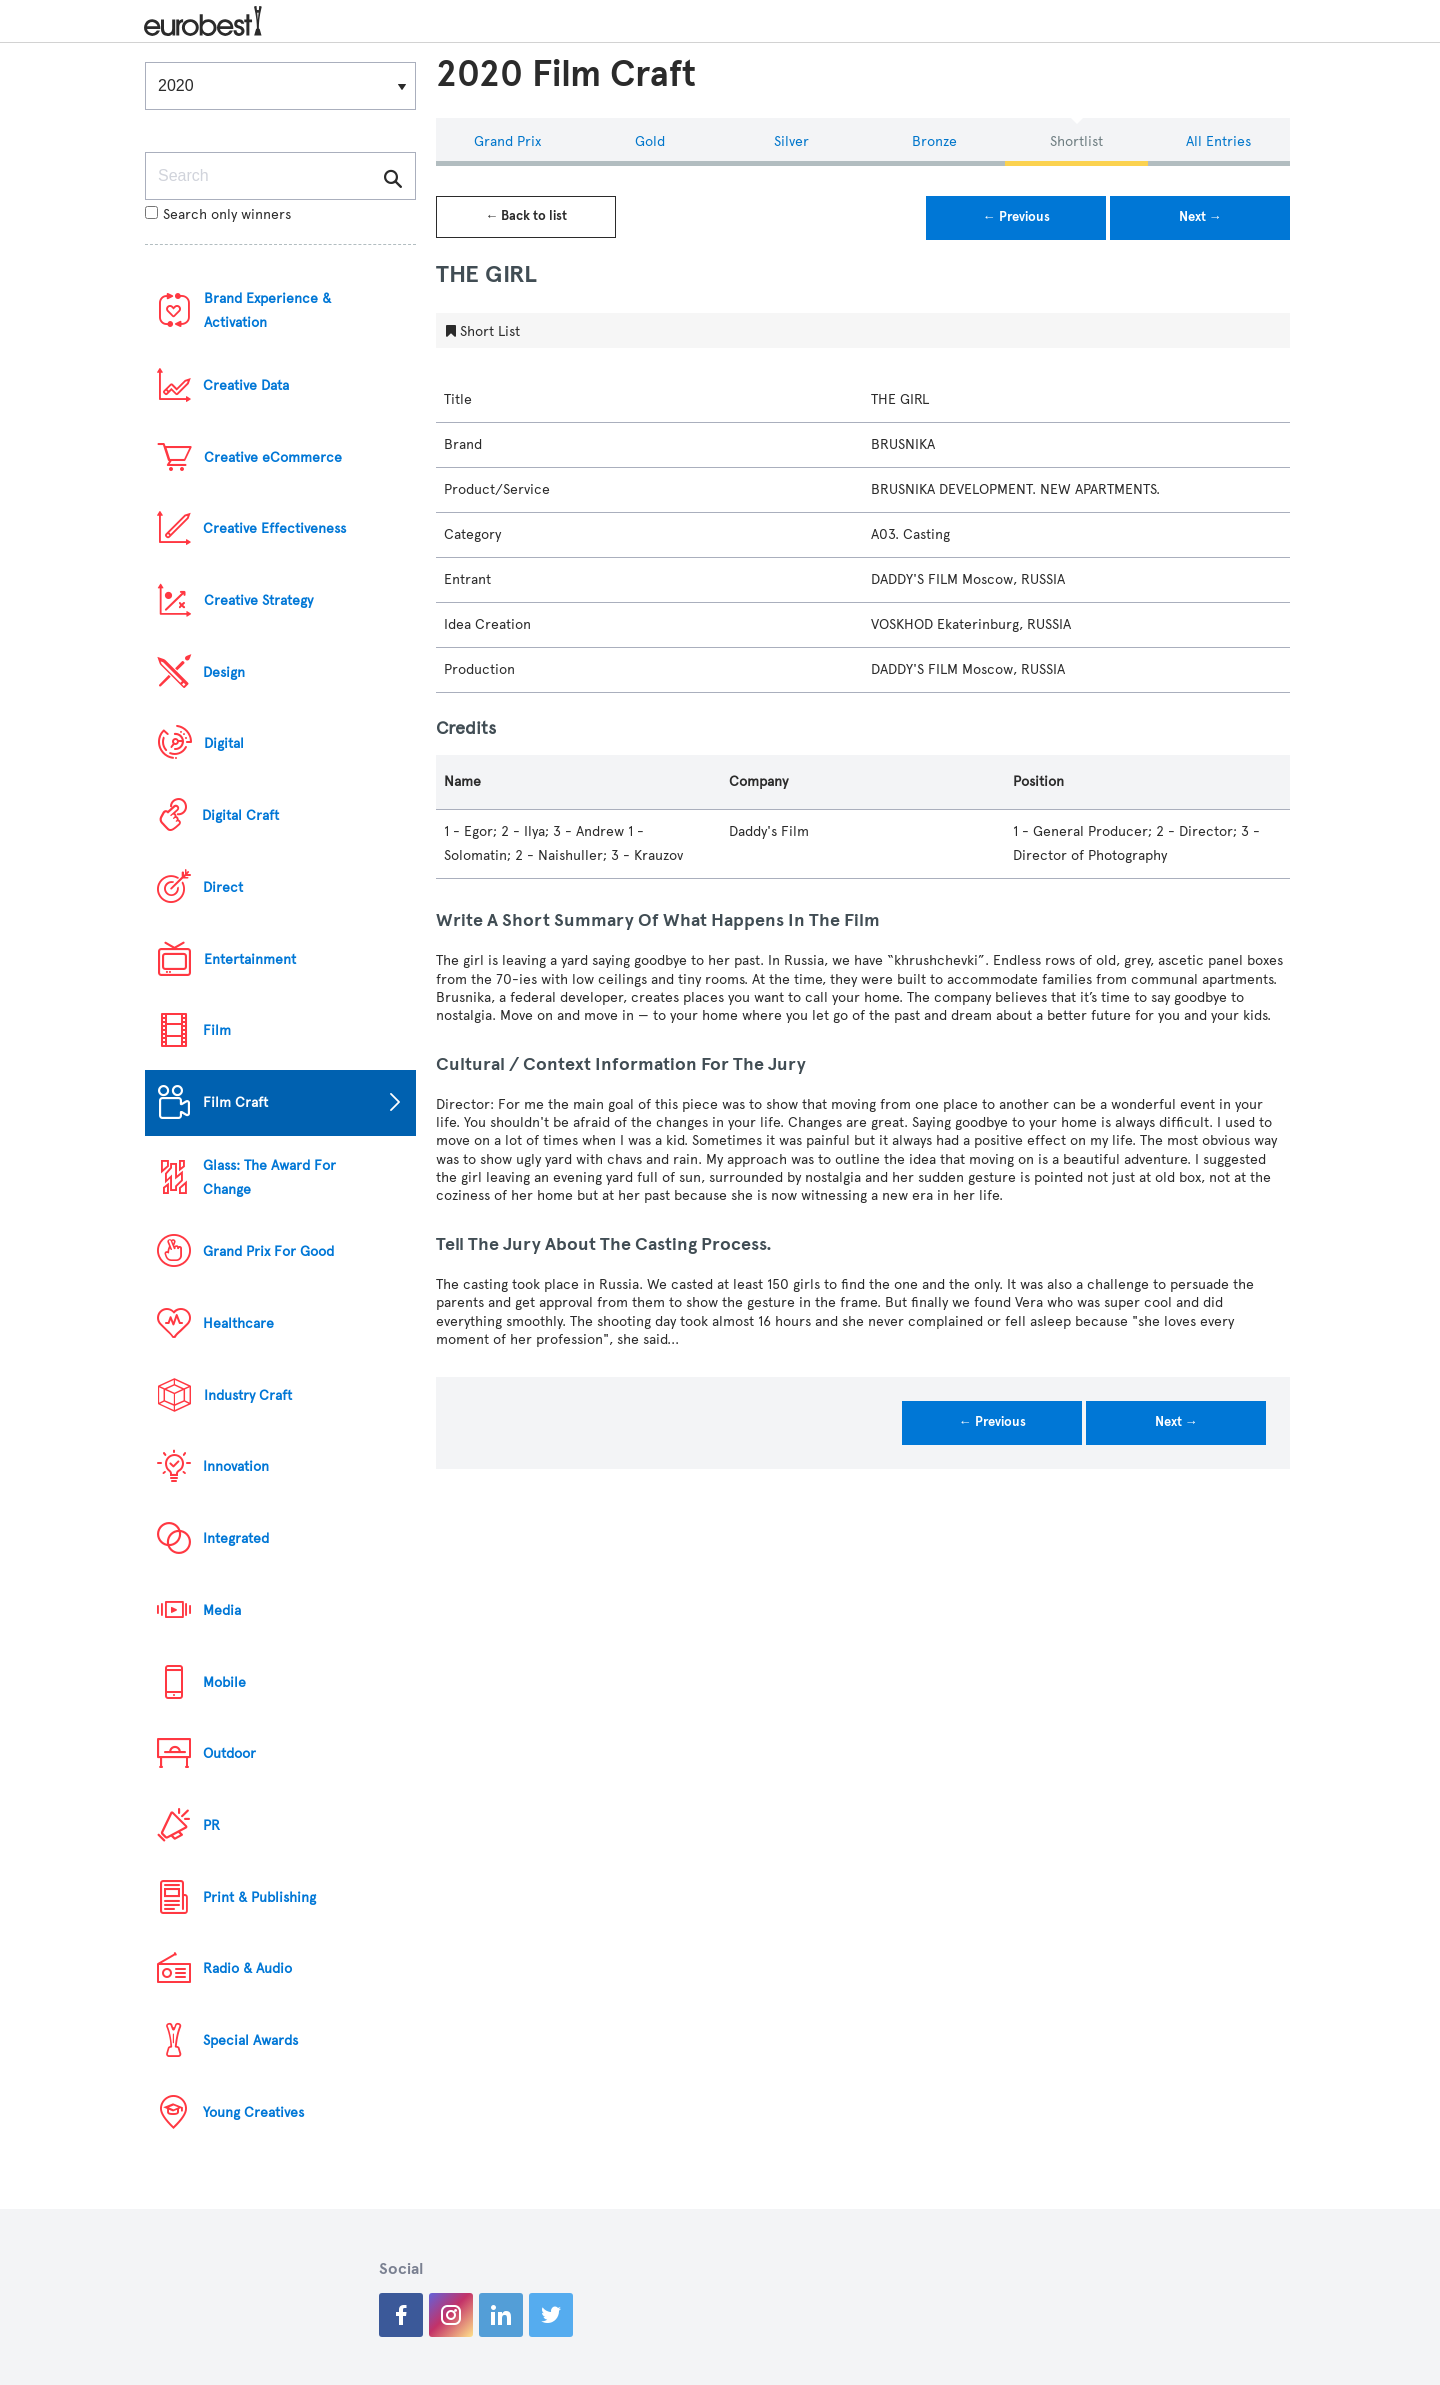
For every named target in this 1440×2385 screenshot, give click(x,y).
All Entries (1218, 141)
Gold (650, 141)
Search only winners (218, 214)
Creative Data (246, 385)
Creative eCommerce (273, 457)
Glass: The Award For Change (269, 1177)
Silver (791, 141)
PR (211, 1825)
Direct (223, 887)
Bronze (934, 141)
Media (222, 1610)
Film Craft (235, 1102)
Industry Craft (248, 1395)
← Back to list (526, 216)
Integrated (236, 1538)
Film (217, 1030)
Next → (1200, 217)
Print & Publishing (259, 1897)
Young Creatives (253, 2112)
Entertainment (250, 959)
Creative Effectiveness (274, 528)
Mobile (224, 1682)
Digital (224, 743)
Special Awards (250, 2040)
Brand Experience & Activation (267, 310)
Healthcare (238, 1323)
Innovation (236, 1466)
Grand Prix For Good (268, 1251)
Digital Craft (240, 815)
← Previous (1016, 217)
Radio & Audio (247, 1968)
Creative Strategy (258, 600)
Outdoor (229, 1753)
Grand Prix (507, 141)
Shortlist (1076, 141)
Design (224, 672)
